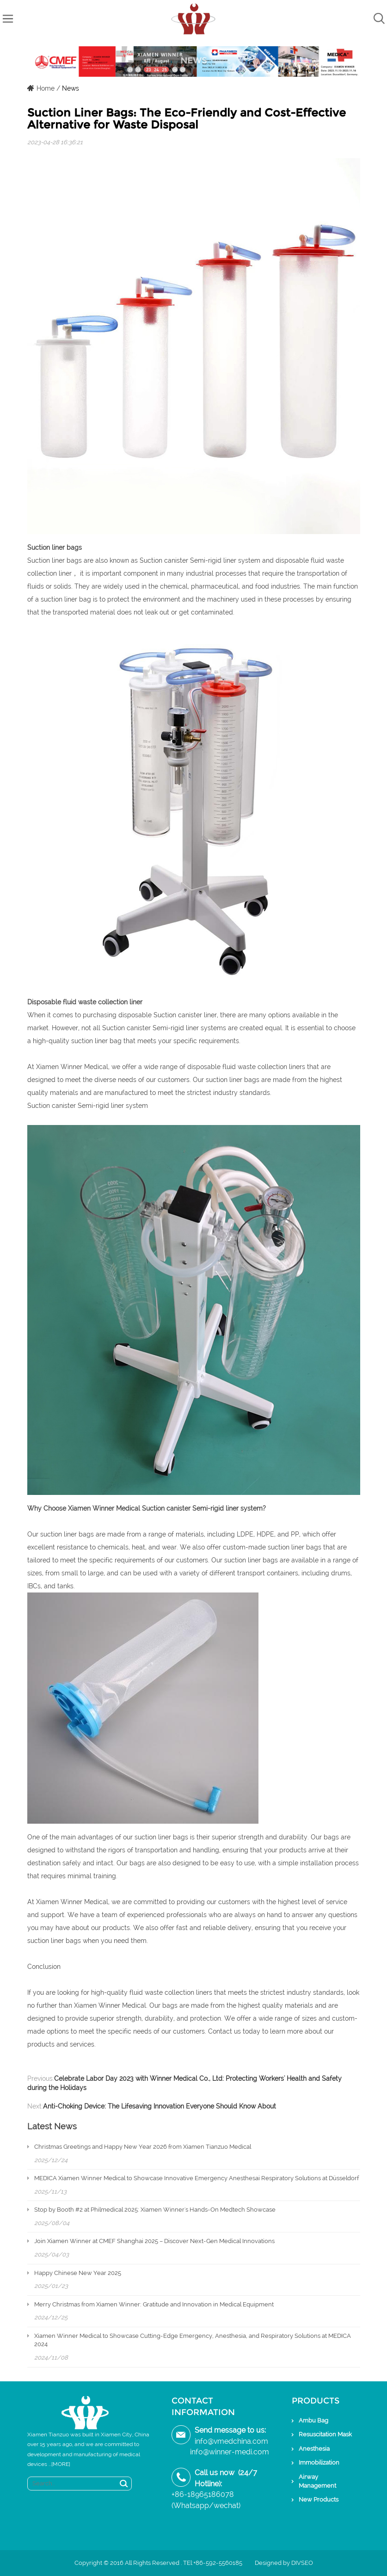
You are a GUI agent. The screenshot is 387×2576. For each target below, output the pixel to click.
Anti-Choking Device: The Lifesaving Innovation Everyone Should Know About (159, 2106)
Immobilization (319, 2462)
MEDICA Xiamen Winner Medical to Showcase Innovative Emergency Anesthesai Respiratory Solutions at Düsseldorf (196, 2178)
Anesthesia (314, 2448)
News (70, 88)
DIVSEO (302, 2562)
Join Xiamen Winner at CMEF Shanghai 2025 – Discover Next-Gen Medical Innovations (154, 2241)
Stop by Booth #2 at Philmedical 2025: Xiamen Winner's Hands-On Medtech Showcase (155, 2209)
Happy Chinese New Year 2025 (77, 2272)
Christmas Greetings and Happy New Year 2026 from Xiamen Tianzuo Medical (142, 2146)
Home (46, 88)
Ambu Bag (313, 2420)
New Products (318, 2499)
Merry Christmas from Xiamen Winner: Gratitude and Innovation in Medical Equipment (154, 2304)
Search (124, 2484)
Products (315, 2401)
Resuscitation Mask (325, 2434)
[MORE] (60, 2464)
